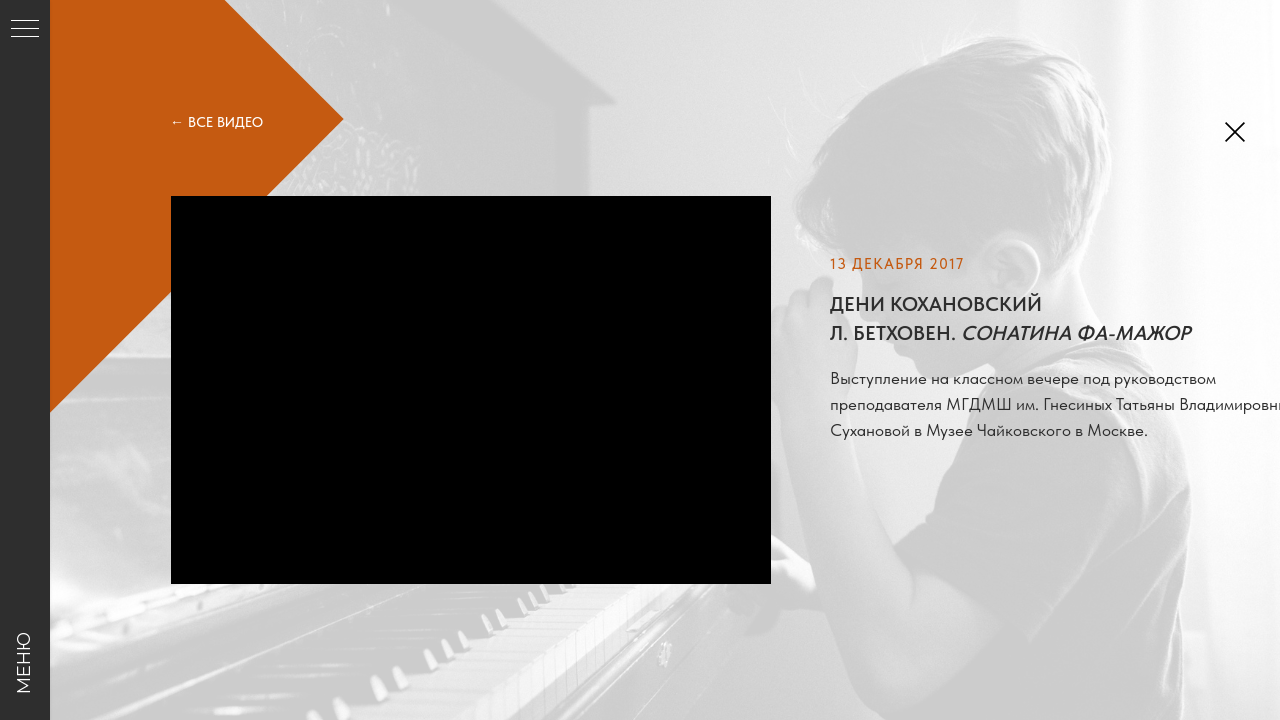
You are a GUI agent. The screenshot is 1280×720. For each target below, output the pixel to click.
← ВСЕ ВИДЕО (216, 122)
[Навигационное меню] (25, 30)
